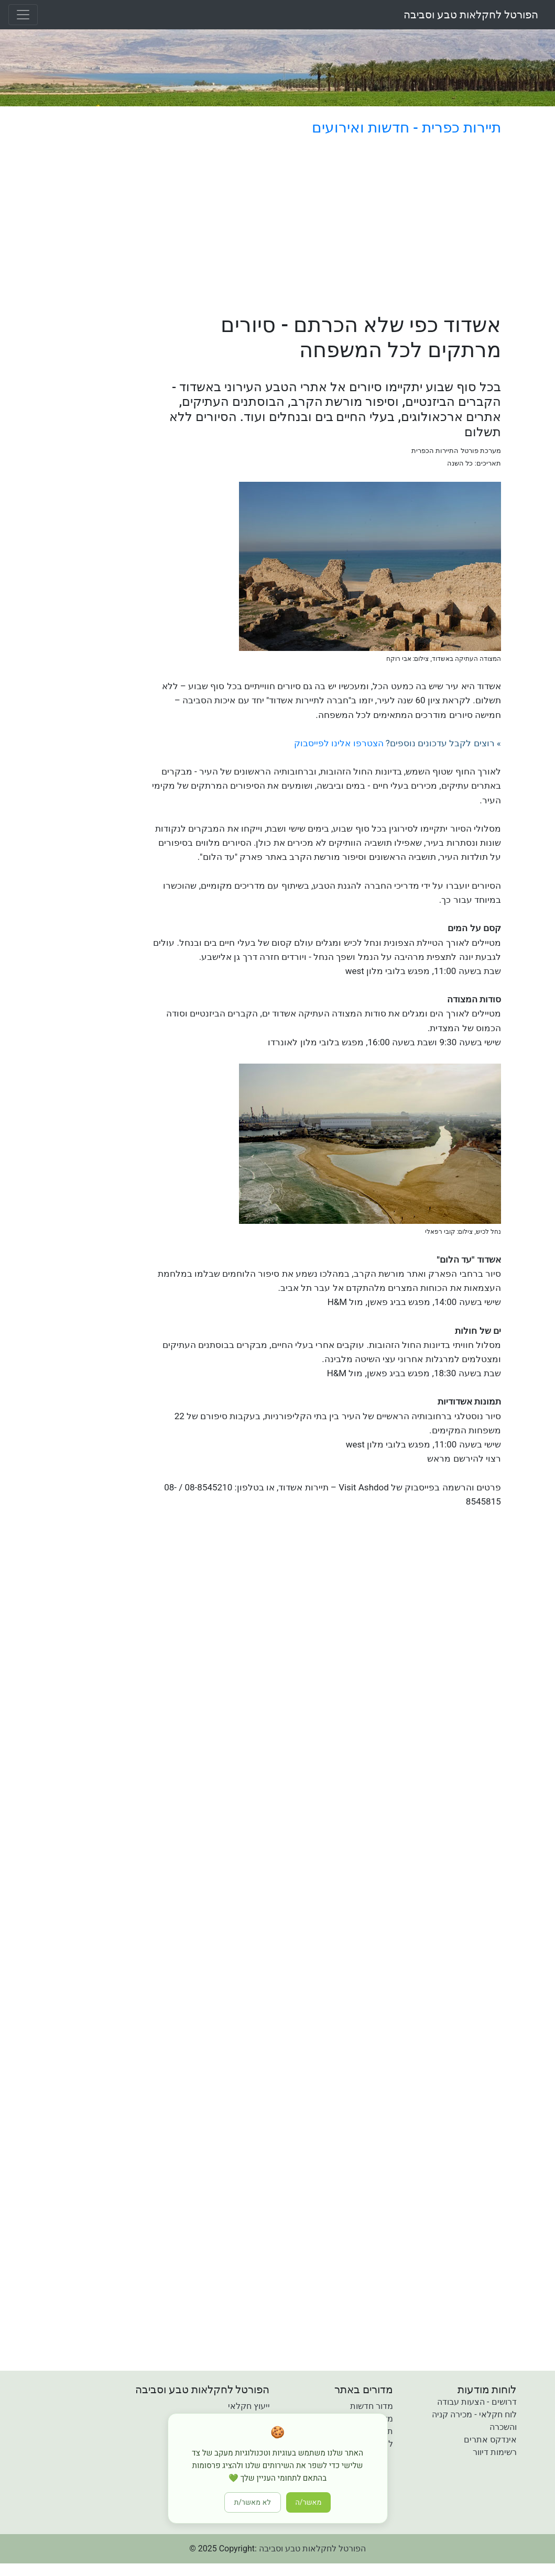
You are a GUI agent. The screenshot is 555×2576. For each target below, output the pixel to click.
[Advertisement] (324, 226)
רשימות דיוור (495, 2452)
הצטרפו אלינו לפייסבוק (338, 743)
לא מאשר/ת (252, 2502)
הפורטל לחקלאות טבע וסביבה (471, 14)
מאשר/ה (309, 2502)
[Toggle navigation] (23, 14)
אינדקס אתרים (490, 2440)
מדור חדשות (371, 2406)
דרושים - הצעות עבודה (476, 2402)
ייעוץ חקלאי (249, 2406)
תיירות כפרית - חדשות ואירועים (406, 127)
